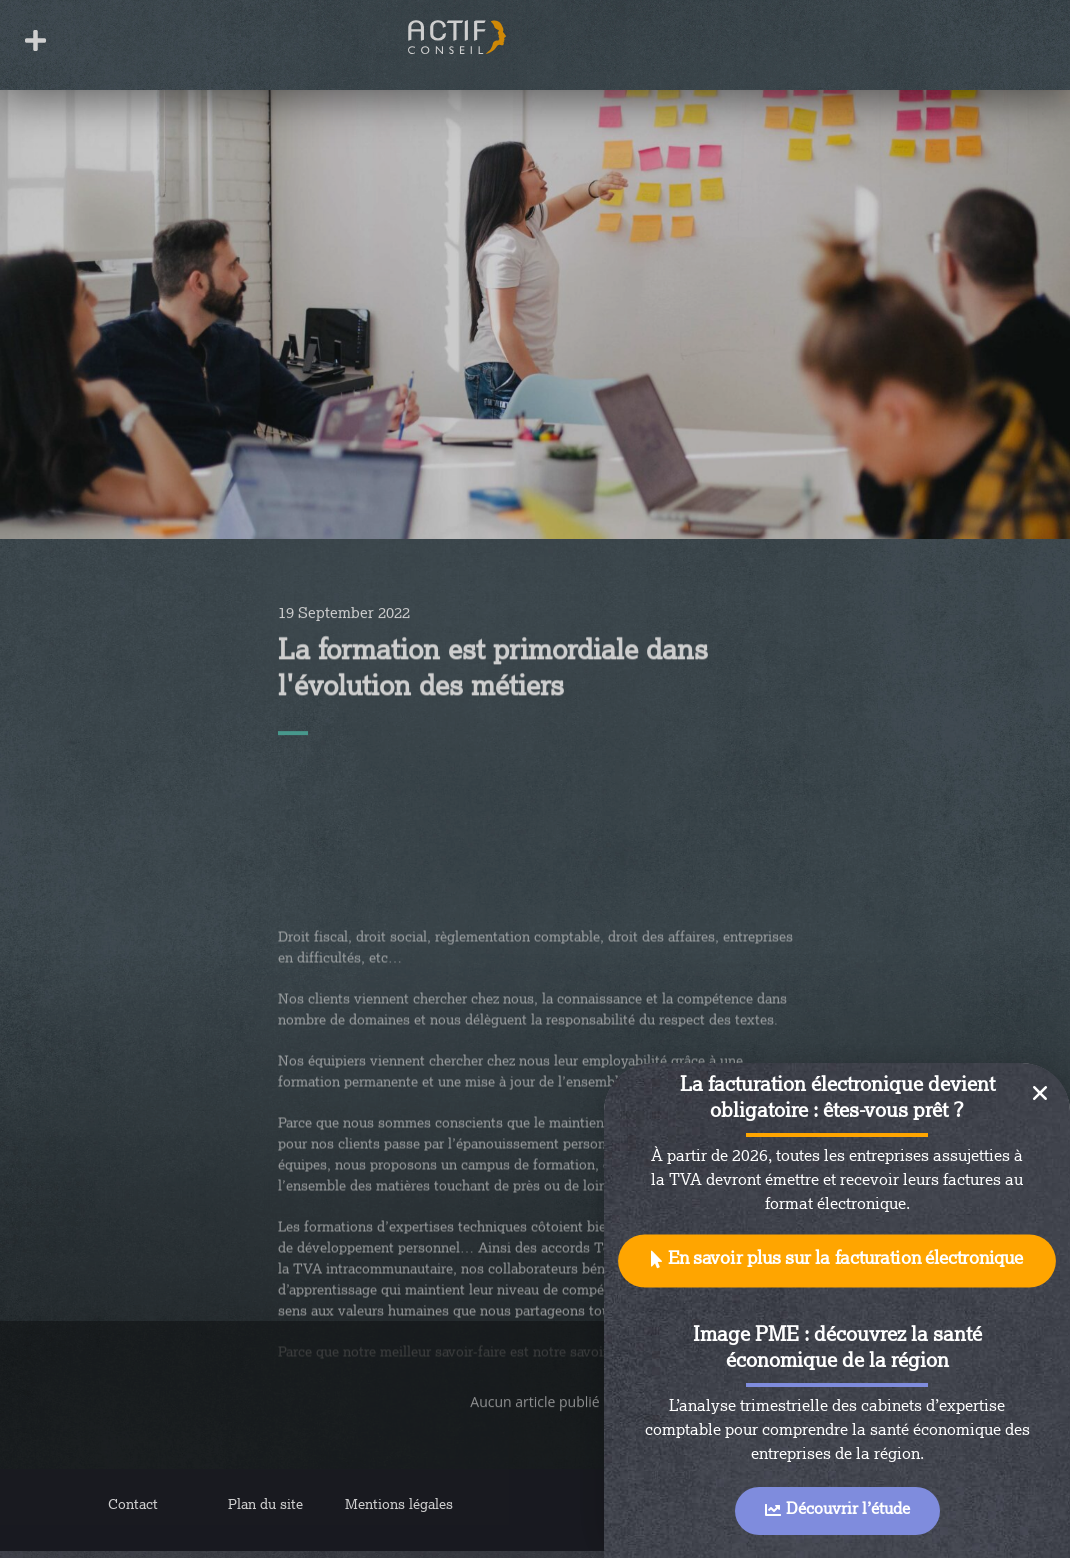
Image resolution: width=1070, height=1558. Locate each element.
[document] (535, 779)
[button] (837, 1261)
